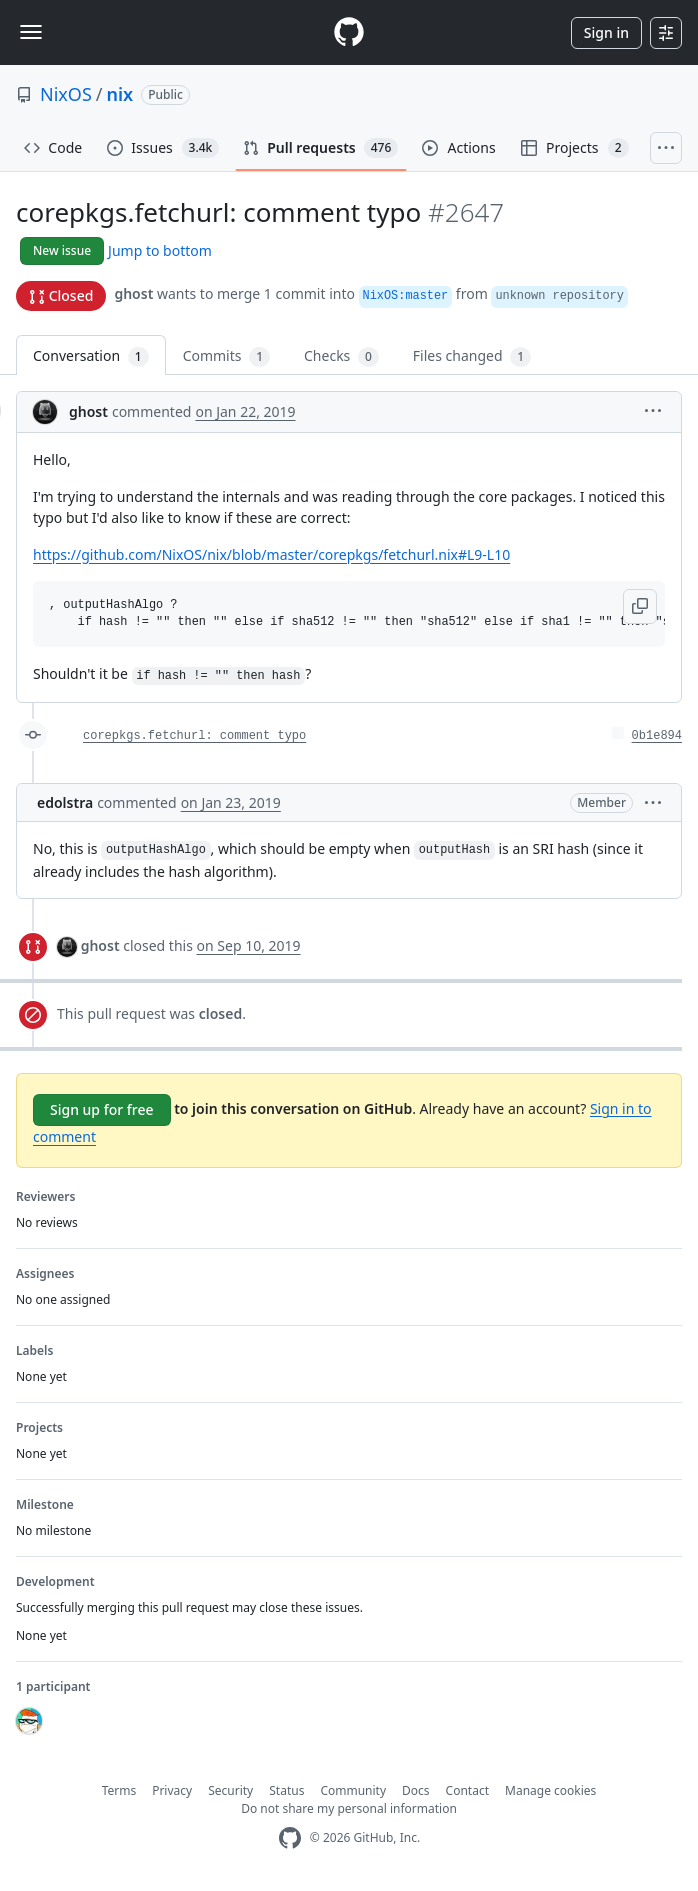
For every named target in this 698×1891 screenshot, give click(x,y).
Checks (341, 356)
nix (120, 94)
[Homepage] (349, 32)
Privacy (172, 1790)
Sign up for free (102, 1109)
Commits (226, 356)
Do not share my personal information (349, 1808)
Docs (416, 1790)
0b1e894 (657, 736)
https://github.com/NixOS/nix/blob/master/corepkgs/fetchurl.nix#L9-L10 (271, 554)
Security (230, 1790)
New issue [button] (62, 250)
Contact (467, 1790)
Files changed (472, 356)
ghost (133, 293)
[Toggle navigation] (31, 32)
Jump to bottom (160, 250)
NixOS (66, 94)
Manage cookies (550, 1790)
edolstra (65, 802)
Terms (119, 1790)
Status (286, 1790)
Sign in (606, 32)
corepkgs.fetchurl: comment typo (194, 736)
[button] (653, 410)
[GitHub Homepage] (290, 1838)
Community (353, 1790)
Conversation (91, 356)
